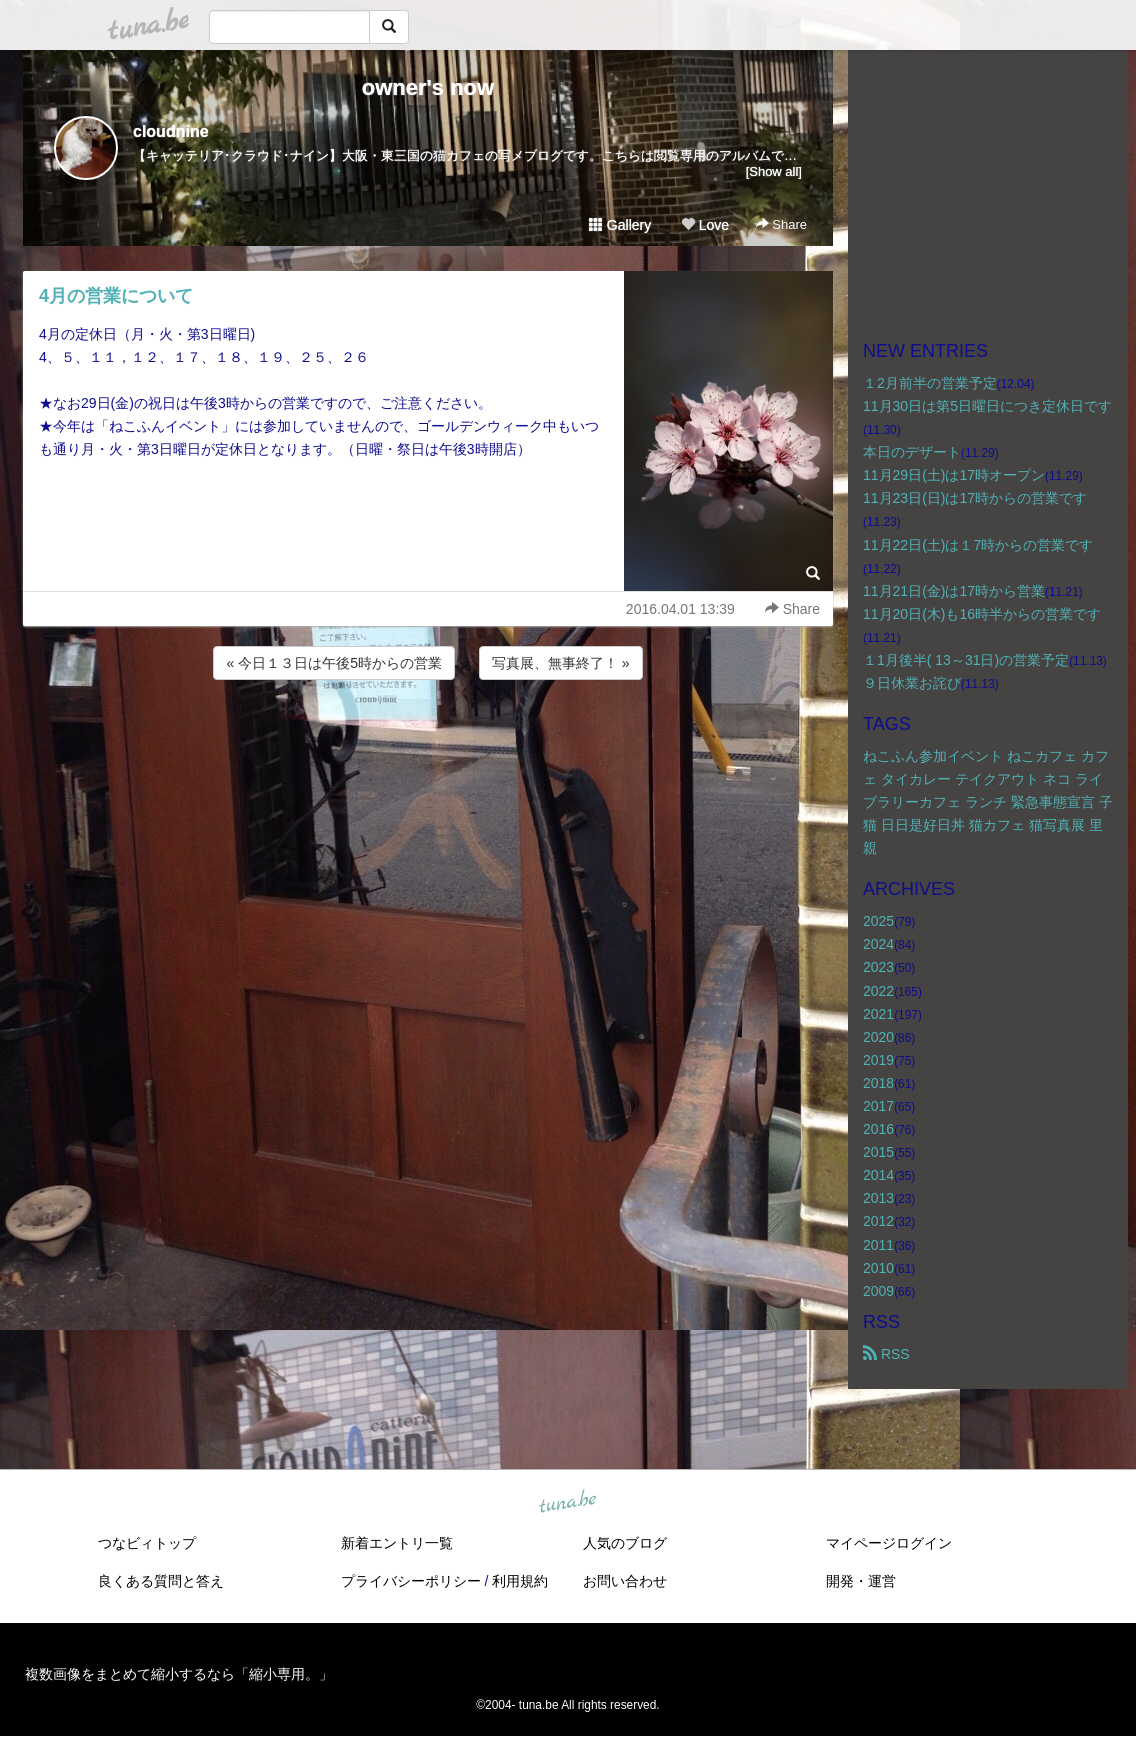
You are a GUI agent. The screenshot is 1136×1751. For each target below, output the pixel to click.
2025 (878, 921)
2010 (878, 1268)
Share (781, 224)
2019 (878, 1060)
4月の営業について (116, 296)
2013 (878, 1198)
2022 (878, 991)
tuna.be (567, 1502)
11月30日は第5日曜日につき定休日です (987, 406)
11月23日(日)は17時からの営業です (975, 498)
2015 (878, 1152)
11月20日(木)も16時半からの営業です (982, 614)
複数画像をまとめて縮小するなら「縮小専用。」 (179, 1674)
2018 (878, 1083)
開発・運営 (861, 1581)
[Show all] (774, 171)
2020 (878, 1037)
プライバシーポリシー (411, 1581)
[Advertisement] (428, 738)
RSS (886, 1354)
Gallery (620, 225)
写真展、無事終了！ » (561, 663)
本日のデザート (912, 452)
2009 (878, 1291)
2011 (878, 1245)
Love (705, 225)
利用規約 (520, 1581)
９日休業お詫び (912, 683)
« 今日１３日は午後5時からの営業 (333, 663)
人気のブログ (625, 1543)
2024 (878, 944)
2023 (878, 967)
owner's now (428, 87)
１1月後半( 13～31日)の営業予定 (966, 660)
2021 (878, 1014)
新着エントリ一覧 (397, 1543)
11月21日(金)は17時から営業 (954, 591)
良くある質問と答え (161, 1581)
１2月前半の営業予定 (930, 383)
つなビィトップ (147, 1543)
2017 (878, 1106)
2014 (878, 1175)
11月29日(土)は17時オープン (954, 475)
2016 (878, 1129)
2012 (878, 1221)
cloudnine (171, 131)
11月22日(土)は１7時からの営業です (978, 545)
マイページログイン (889, 1543)
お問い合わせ (625, 1581)
